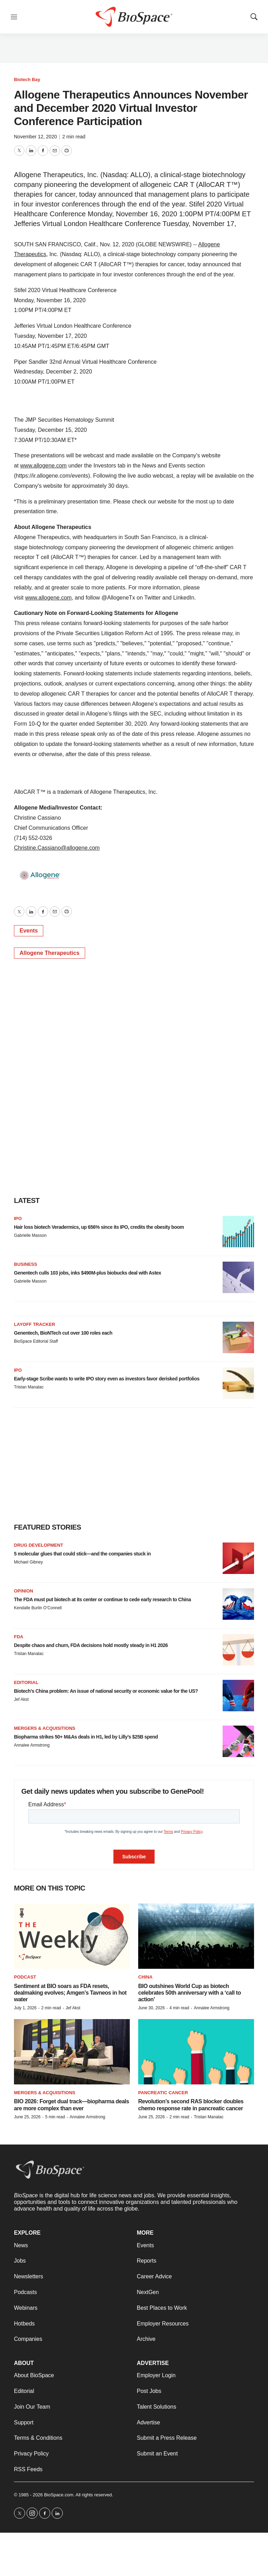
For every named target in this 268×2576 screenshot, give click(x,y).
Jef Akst (21, 1699)
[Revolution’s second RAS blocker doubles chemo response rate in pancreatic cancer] (196, 2051)
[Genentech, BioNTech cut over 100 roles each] (238, 1337)
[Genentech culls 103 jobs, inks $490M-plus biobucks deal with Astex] (238, 1277)
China (145, 1977)
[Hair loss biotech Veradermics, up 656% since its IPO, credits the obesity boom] (238, 1231)
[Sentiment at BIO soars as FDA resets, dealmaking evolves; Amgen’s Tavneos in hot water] (72, 1936)
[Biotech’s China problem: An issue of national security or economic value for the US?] (238, 1695)
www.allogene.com (43, 466)
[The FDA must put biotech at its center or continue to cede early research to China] (238, 1604)
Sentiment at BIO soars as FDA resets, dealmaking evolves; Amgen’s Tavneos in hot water (70, 1992)
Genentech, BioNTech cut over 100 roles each (63, 1333)
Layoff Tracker (34, 1324)
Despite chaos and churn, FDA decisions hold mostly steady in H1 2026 (91, 1645)
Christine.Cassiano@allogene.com (57, 848)
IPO (18, 1218)
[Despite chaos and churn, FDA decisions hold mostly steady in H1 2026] (238, 1650)
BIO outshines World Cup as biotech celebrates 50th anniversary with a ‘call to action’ (189, 1992)
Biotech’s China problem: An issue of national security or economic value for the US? (106, 1691)
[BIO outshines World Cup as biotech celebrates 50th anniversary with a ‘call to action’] (196, 1936)
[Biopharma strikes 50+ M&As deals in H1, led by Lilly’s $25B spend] (238, 1741)
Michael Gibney (28, 1562)
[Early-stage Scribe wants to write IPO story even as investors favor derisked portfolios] (238, 1383)
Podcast (25, 1977)
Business (25, 1264)
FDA (18, 1636)
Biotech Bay (27, 79)
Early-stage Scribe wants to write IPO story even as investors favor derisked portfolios (106, 1378)
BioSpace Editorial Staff (36, 1341)
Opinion (23, 1591)
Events (29, 931)
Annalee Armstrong (32, 1745)
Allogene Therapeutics (50, 953)
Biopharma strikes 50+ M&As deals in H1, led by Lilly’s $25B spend (86, 1737)
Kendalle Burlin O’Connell (38, 1607)
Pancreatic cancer (163, 2092)
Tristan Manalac (29, 1387)
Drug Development (38, 1545)
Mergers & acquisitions (44, 1728)
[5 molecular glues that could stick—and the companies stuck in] (238, 1558)
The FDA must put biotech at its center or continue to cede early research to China (102, 1599)
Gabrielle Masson (30, 1235)
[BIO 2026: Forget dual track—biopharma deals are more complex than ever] (72, 2051)
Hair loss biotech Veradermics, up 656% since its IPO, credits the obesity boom (99, 1227)
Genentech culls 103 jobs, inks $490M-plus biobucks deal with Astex (87, 1273)
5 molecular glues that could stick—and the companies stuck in (82, 1554)
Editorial (26, 1682)
